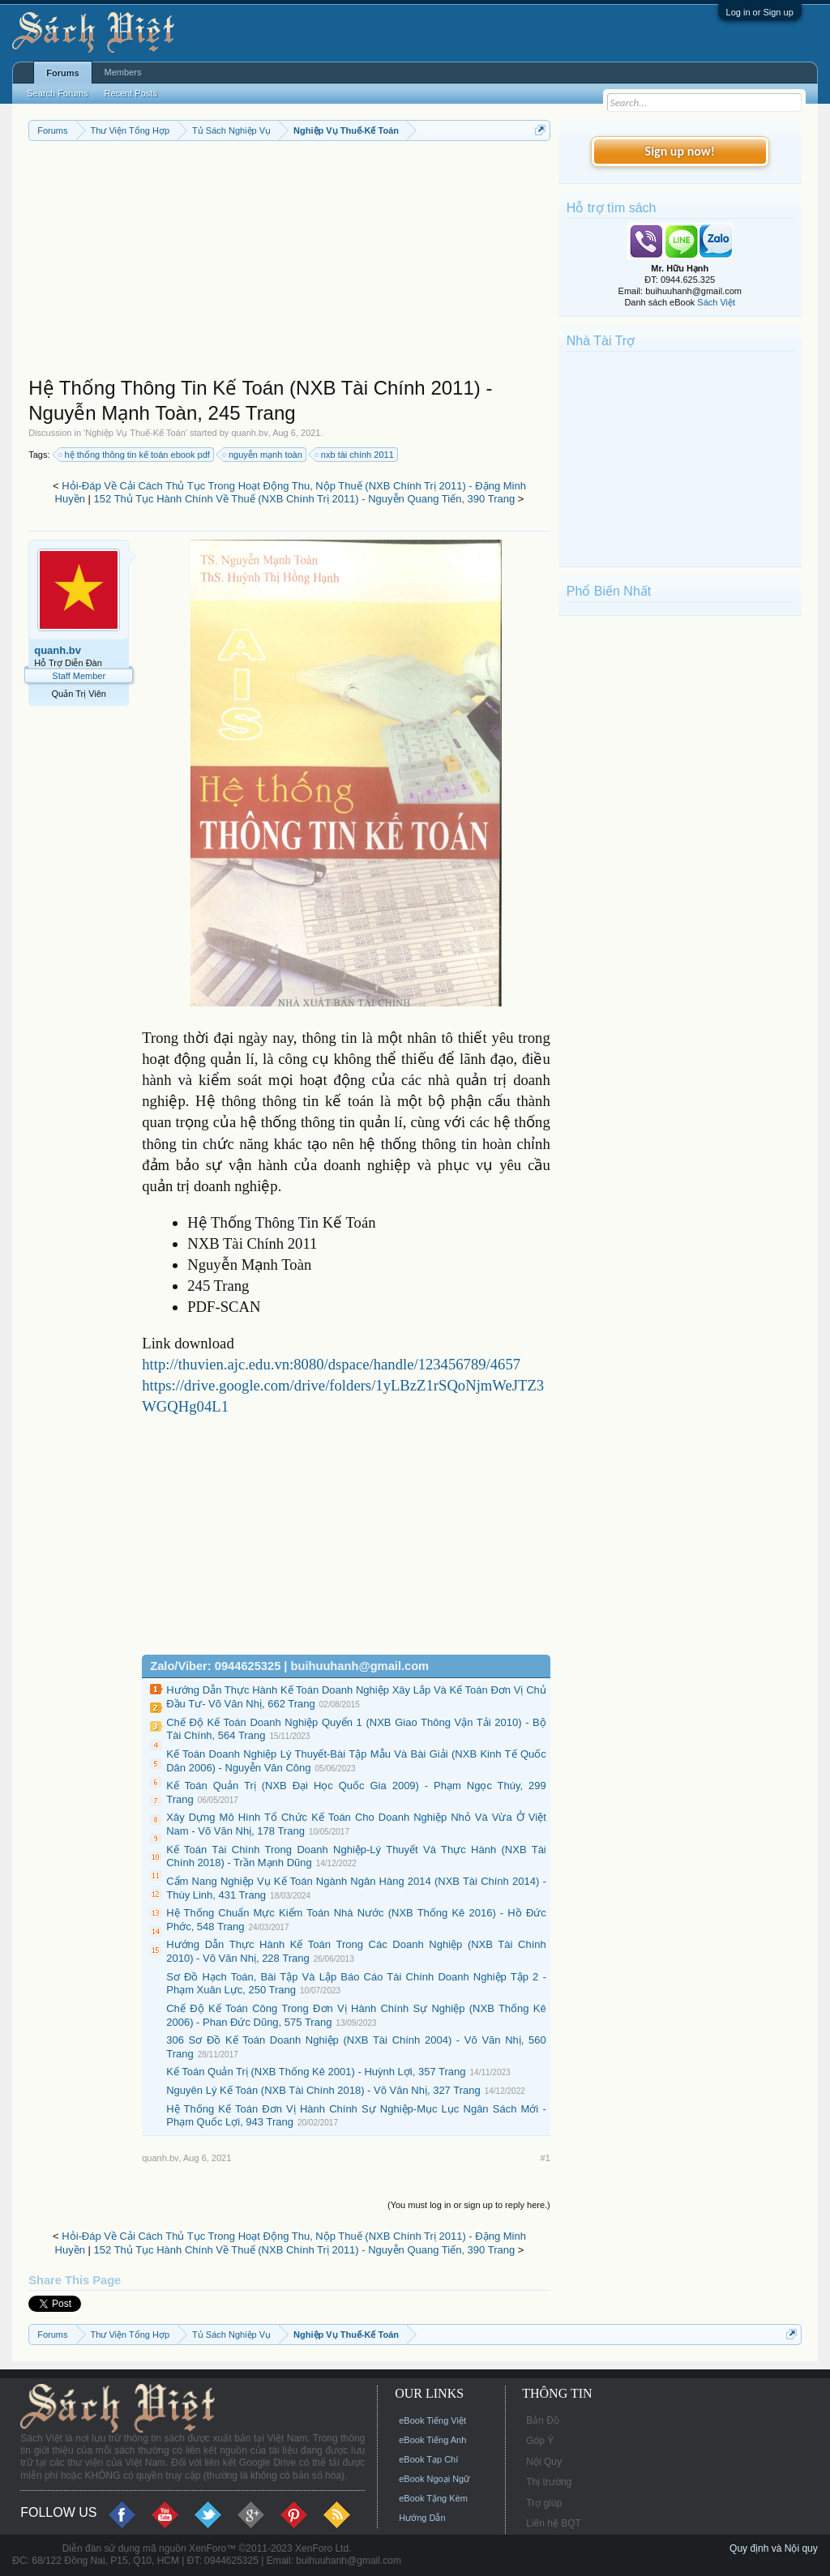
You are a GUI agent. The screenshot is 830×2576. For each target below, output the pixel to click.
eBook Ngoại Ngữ (434, 2479)
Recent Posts (130, 93)
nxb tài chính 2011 (355, 454)
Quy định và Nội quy (773, 2548)
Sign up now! (680, 151)
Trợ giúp (544, 2503)
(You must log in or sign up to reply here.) (468, 2205)
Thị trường (548, 2482)
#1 (545, 2158)
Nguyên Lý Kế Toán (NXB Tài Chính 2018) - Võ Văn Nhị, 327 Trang (323, 2090)
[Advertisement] (289, 262)
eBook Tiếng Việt (432, 2420)
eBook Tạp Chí (428, 2459)
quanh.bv (249, 433)
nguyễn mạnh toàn (263, 454)
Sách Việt (716, 302)
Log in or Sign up (760, 12)
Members (123, 72)
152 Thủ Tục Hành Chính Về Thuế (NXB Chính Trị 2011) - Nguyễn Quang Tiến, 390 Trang (305, 499)
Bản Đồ (542, 2420)
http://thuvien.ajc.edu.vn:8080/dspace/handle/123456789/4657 (331, 1364)
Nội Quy (544, 2461)
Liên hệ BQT (553, 2523)
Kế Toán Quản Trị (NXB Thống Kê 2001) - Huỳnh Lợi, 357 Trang (315, 2071)
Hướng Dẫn (422, 2518)
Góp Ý (540, 2440)
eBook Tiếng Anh (432, 2440)
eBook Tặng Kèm (433, 2498)
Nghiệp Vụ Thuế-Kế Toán (135, 433)
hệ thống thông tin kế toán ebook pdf (135, 454)
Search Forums (57, 93)
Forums (62, 73)
